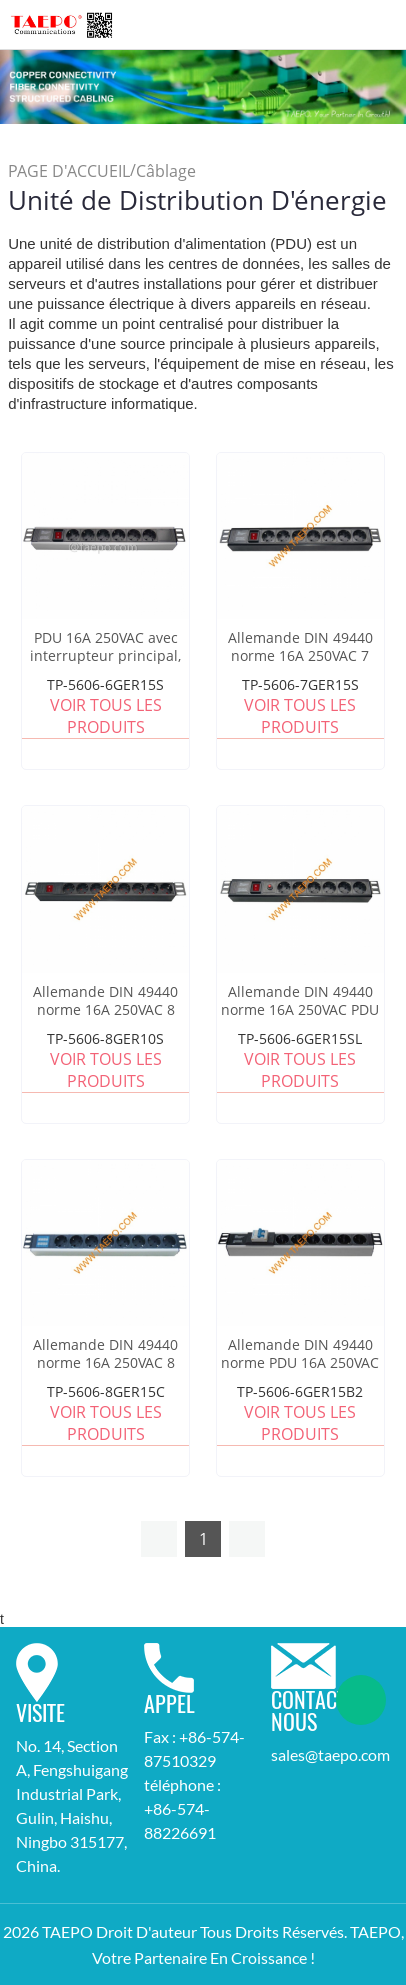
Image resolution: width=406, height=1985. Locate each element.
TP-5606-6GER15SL (300, 1038)
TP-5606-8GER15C (106, 1391)
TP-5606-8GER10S (105, 1038)
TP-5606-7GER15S (300, 684)
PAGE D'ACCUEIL (69, 171)
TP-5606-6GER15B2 (300, 1391)
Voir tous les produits (106, 716)
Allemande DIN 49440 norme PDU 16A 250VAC (300, 1354)
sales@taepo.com (330, 1754)
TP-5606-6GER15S (105, 684)
